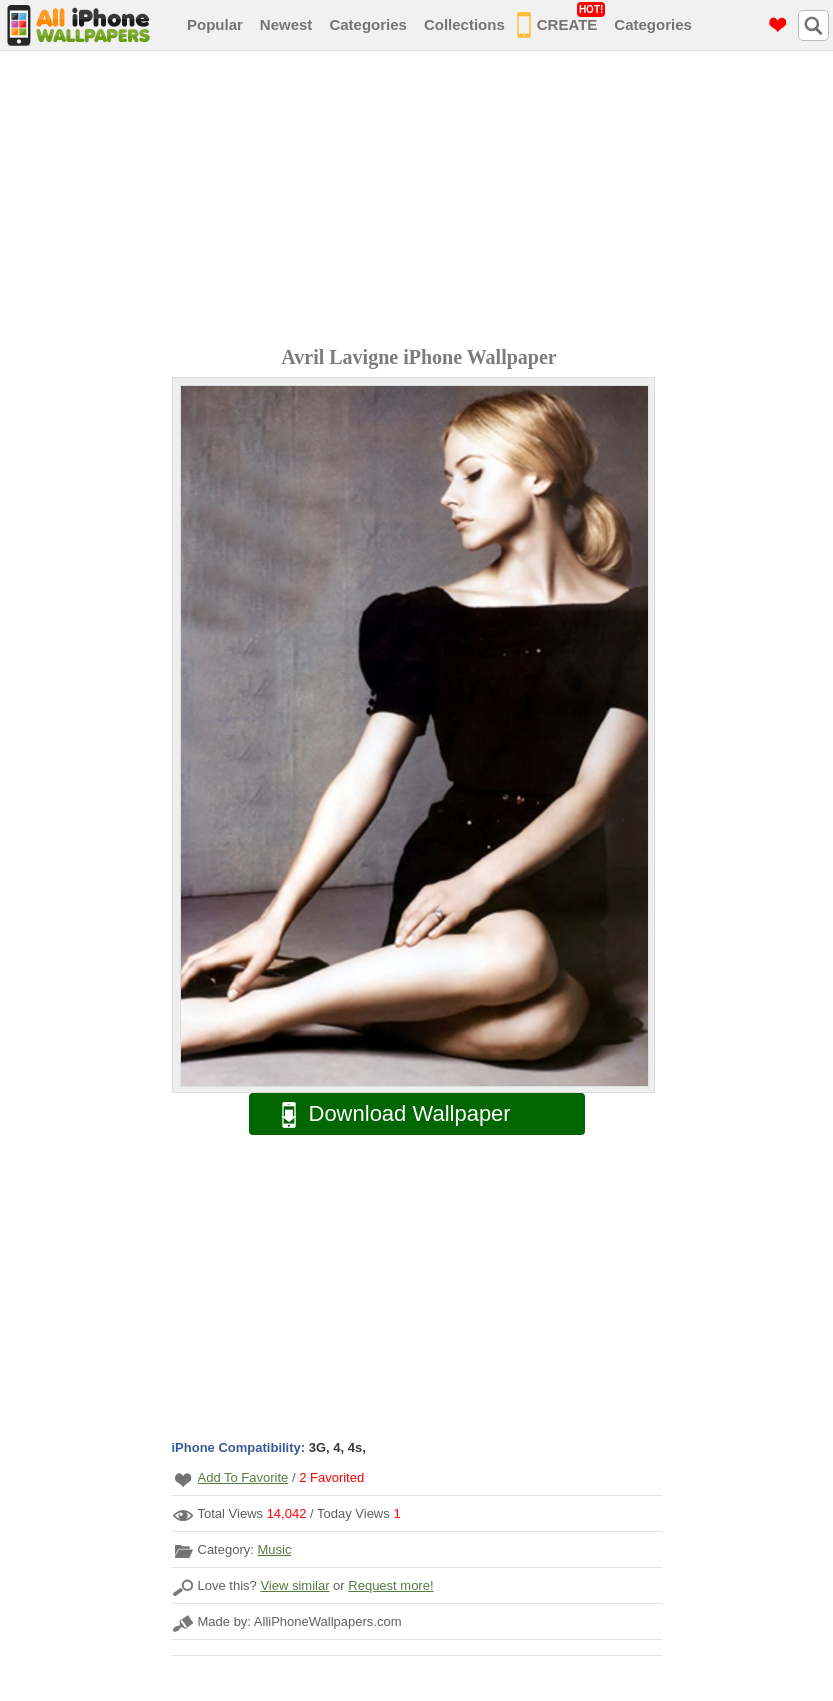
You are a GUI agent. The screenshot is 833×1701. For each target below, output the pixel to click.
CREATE (561, 21)
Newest (286, 24)
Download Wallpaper (386, 1114)
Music (274, 1549)
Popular (215, 24)
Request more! (390, 1585)
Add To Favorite (243, 1477)
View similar (294, 1585)
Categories (368, 24)
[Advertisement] (421, 201)
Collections (464, 24)
